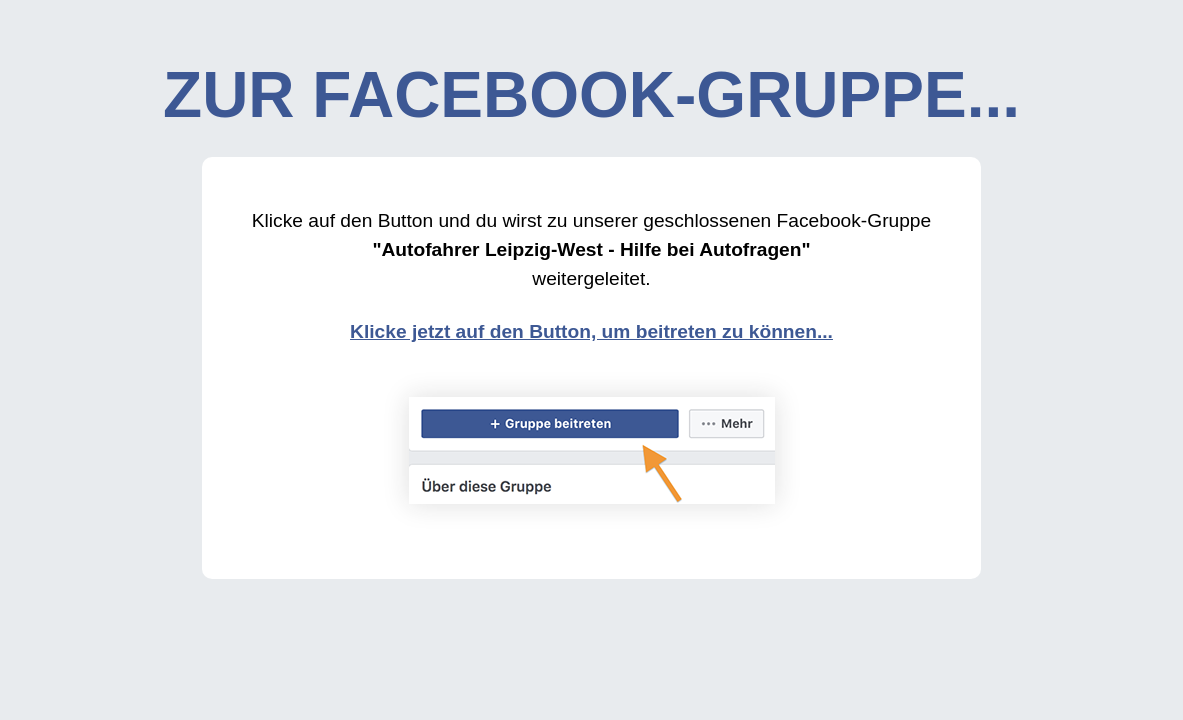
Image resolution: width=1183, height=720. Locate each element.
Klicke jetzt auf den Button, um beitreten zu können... (591, 331)
